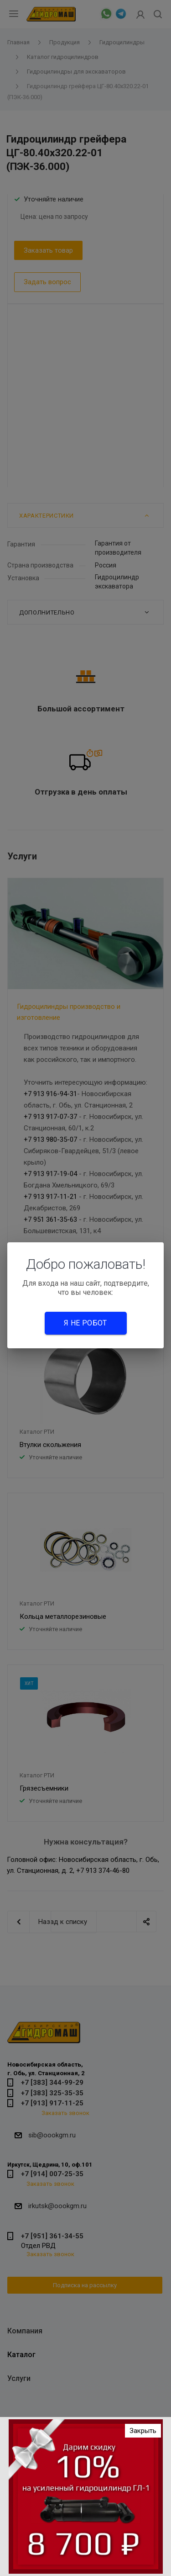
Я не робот (85, 1323)
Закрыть (143, 2431)
